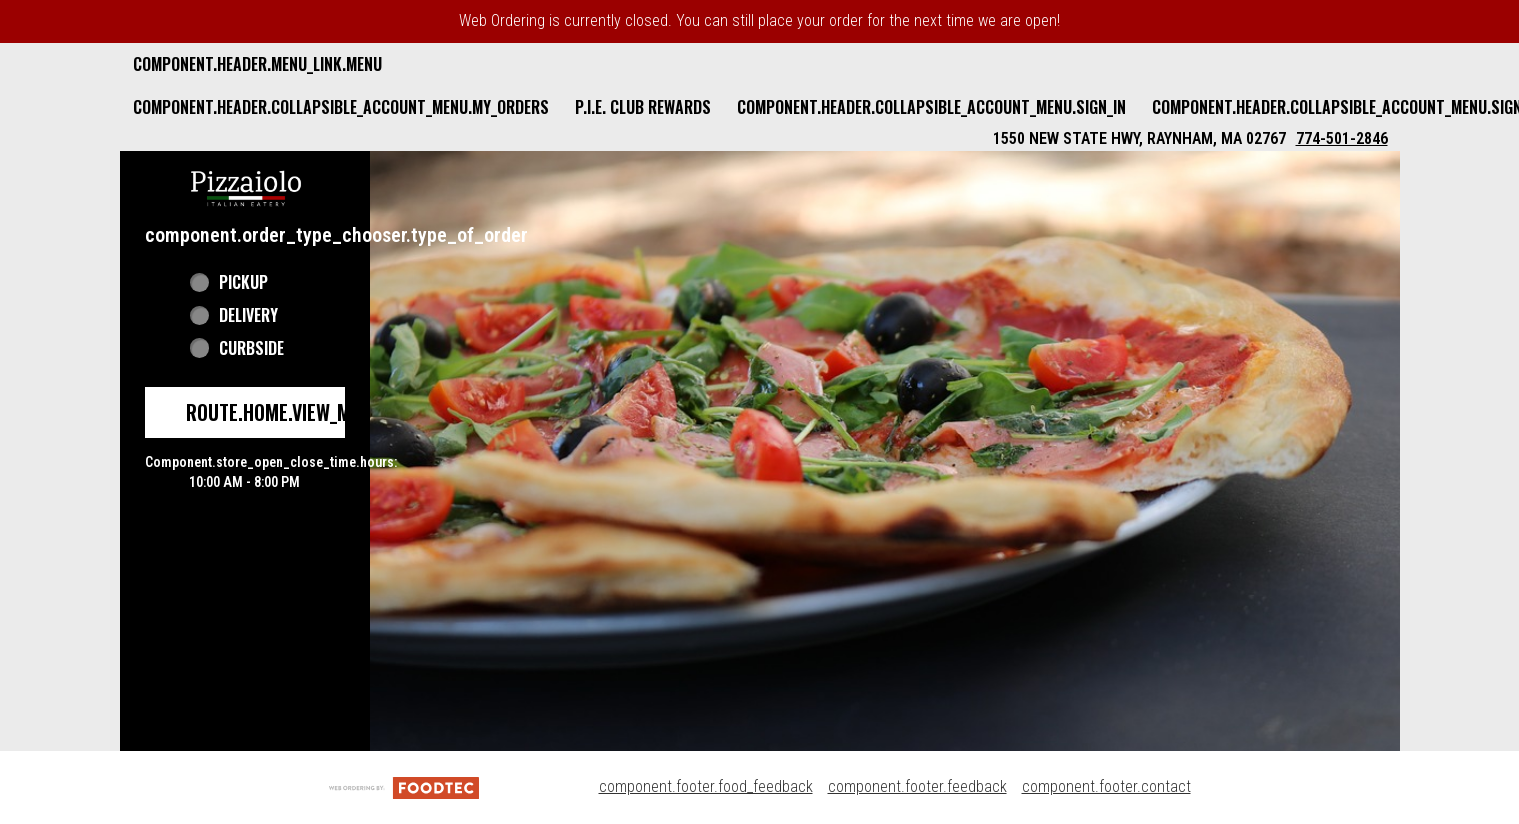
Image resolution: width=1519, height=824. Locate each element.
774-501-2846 (1342, 138)
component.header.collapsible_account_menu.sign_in (931, 107)
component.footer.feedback (917, 786)
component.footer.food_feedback (706, 786)
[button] (246, 186)
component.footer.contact (1106, 786)
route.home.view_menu (284, 412)
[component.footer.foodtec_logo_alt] (404, 786)
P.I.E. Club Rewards (643, 107)
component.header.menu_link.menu (257, 64)
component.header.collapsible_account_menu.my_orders (341, 107)
